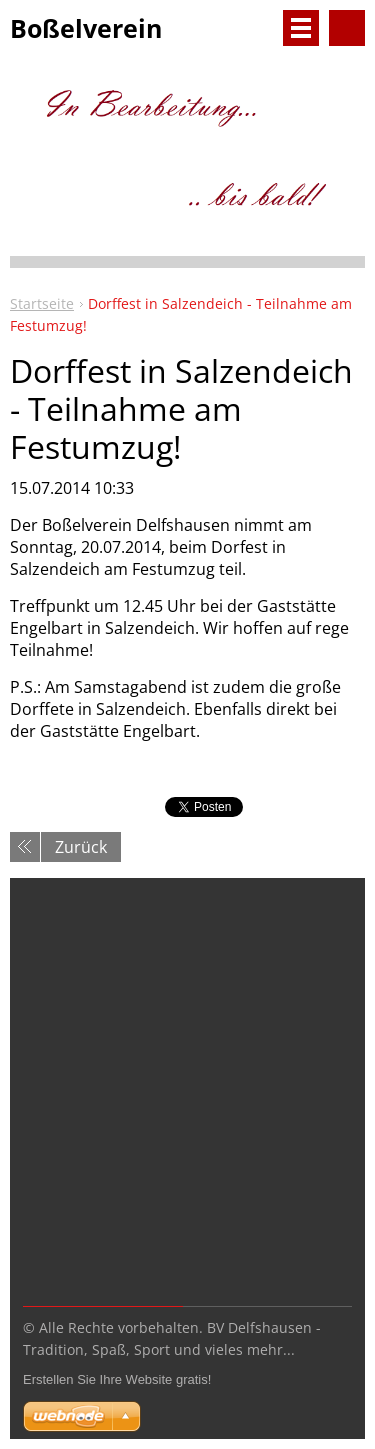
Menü (301, 28)
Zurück (81, 847)
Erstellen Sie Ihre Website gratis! (117, 1379)
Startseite (42, 303)
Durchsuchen (347, 28)
